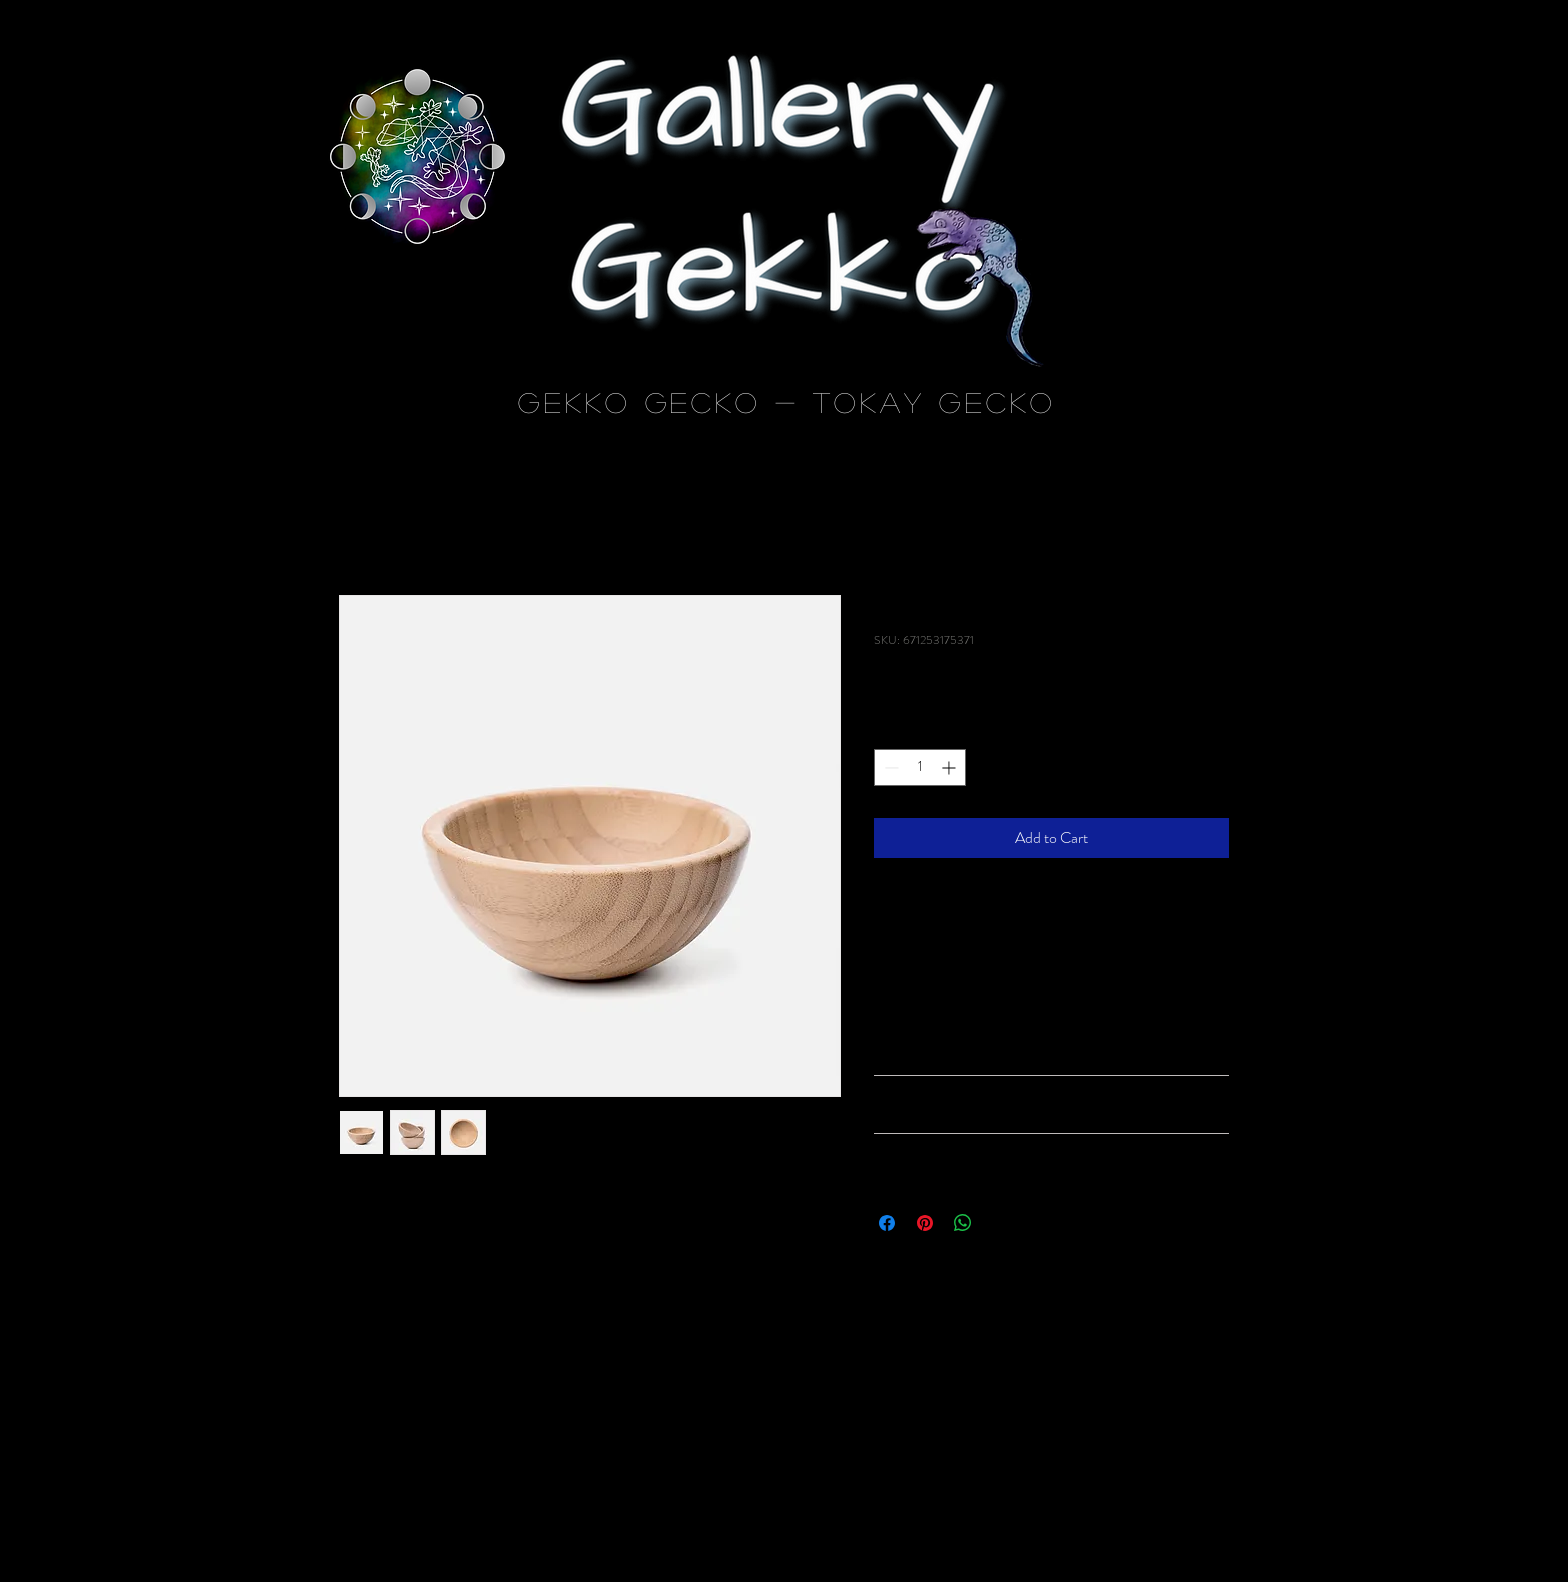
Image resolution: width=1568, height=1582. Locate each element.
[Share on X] (1001, 1223)
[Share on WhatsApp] (963, 1223)
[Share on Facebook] (887, 1223)
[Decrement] (889, 767)
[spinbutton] (920, 767)
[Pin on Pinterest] (925, 1223)
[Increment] (950, 767)
